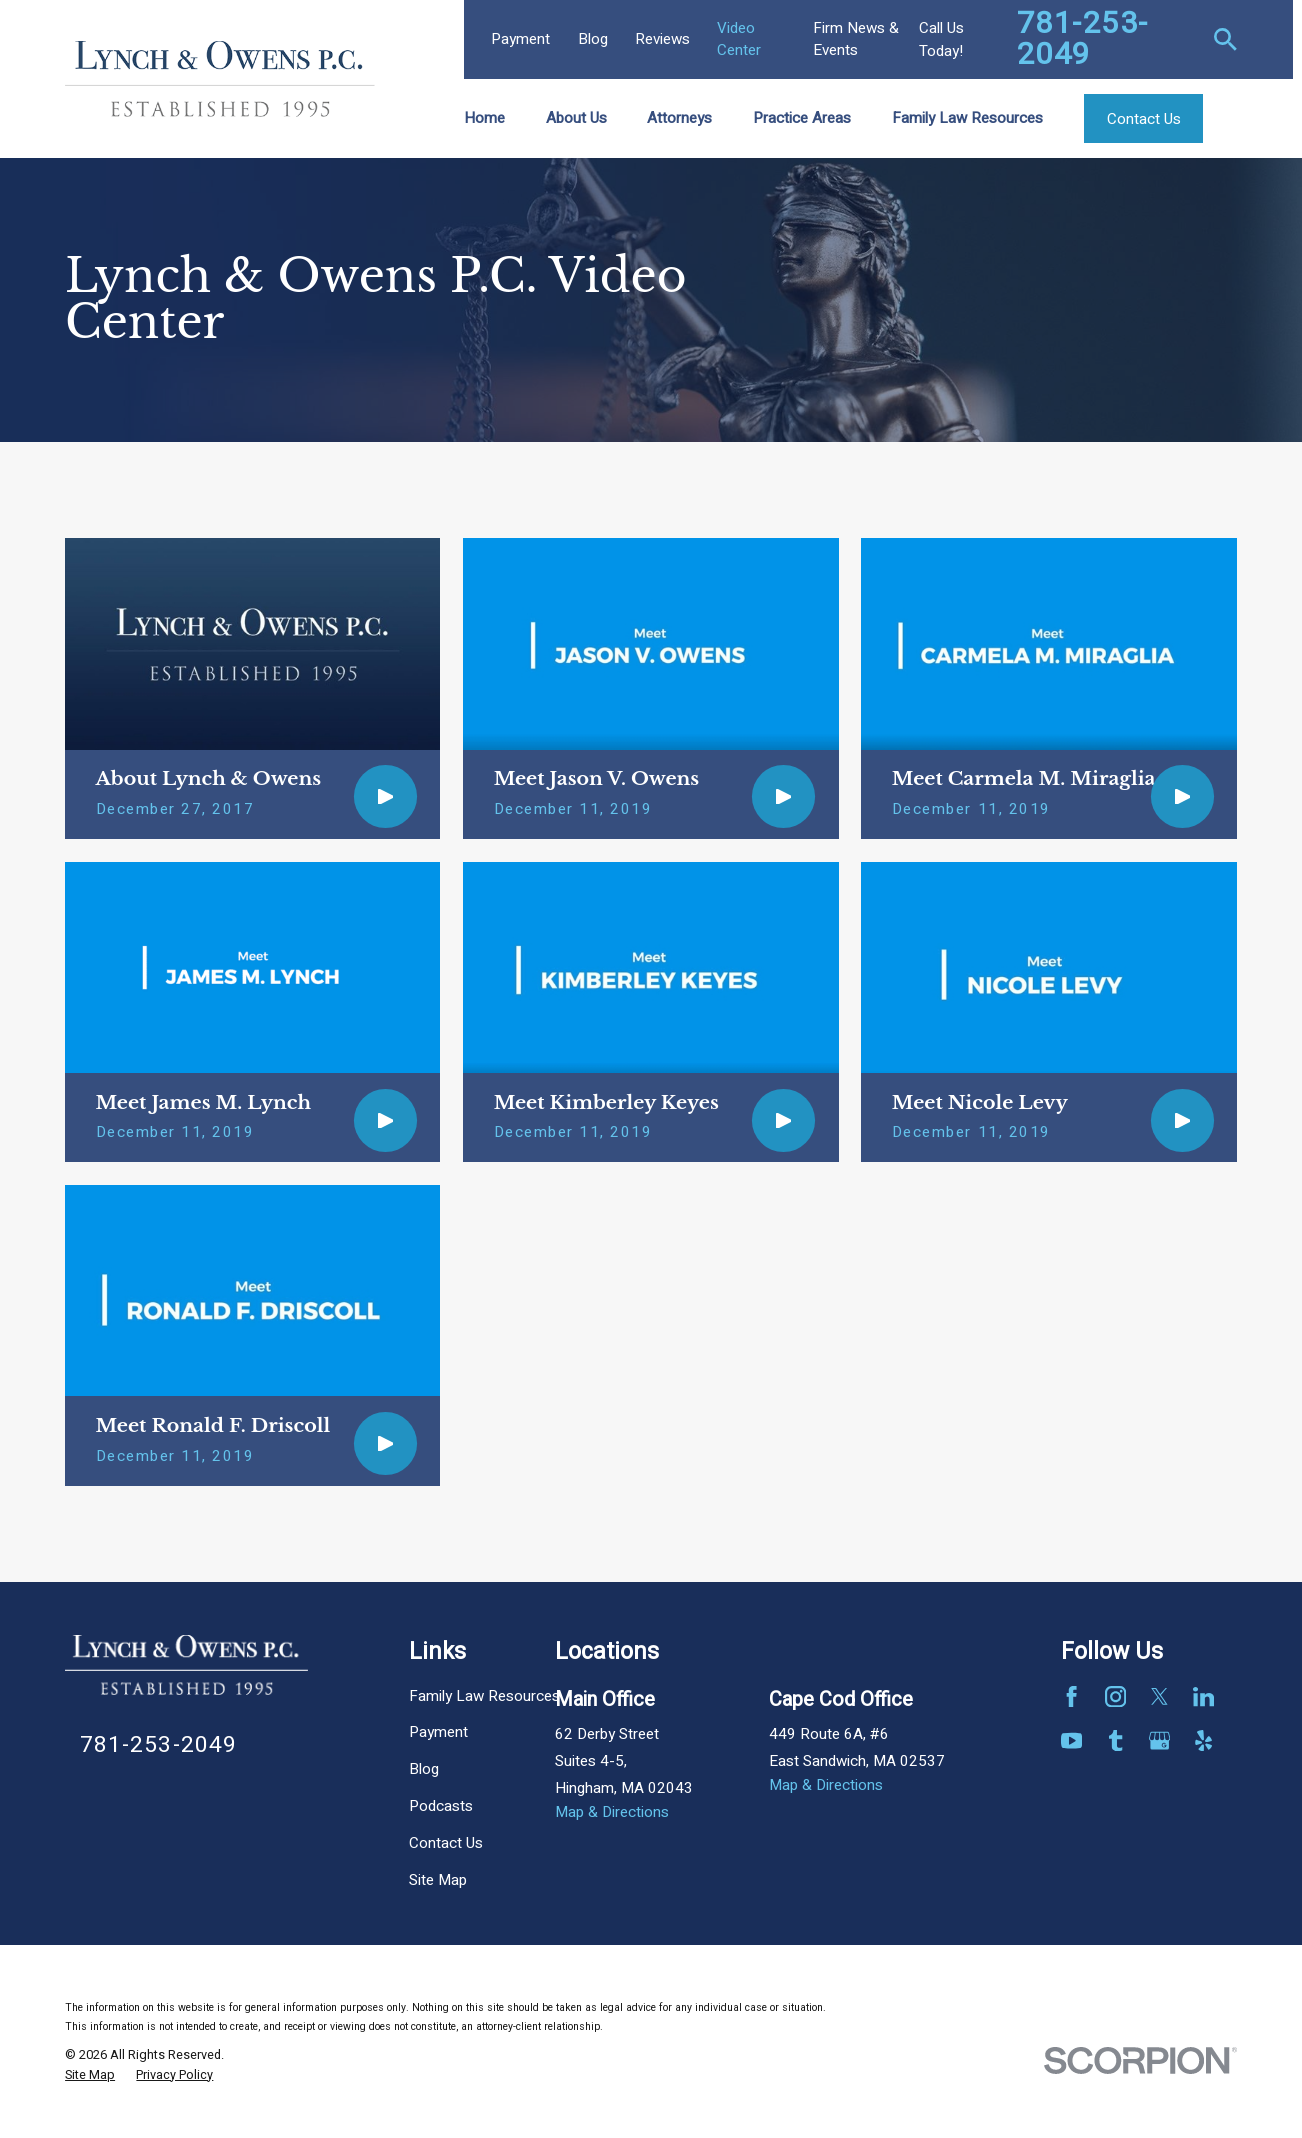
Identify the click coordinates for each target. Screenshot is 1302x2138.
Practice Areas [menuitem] (802, 118)
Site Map (438, 1880)
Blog (593, 39)
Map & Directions (612, 1812)
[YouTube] (1071, 1740)
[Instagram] (1115, 1696)
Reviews (662, 39)
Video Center (739, 38)
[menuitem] (90, 2076)
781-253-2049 (1083, 39)
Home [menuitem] (484, 118)
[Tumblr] (1115, 1740)
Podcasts (441, 1806)
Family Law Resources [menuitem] (967, 118)
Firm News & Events (856, 38)
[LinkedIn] (1203, 1696)
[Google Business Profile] (1159, 1740)
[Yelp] (1203, 1740)
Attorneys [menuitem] (679, 118)
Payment (520, 39)
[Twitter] (1159, 1696)
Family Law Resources (484, 1696)
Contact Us (446, 1843)
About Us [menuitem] (576, 118)
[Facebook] (1071, 1696)
